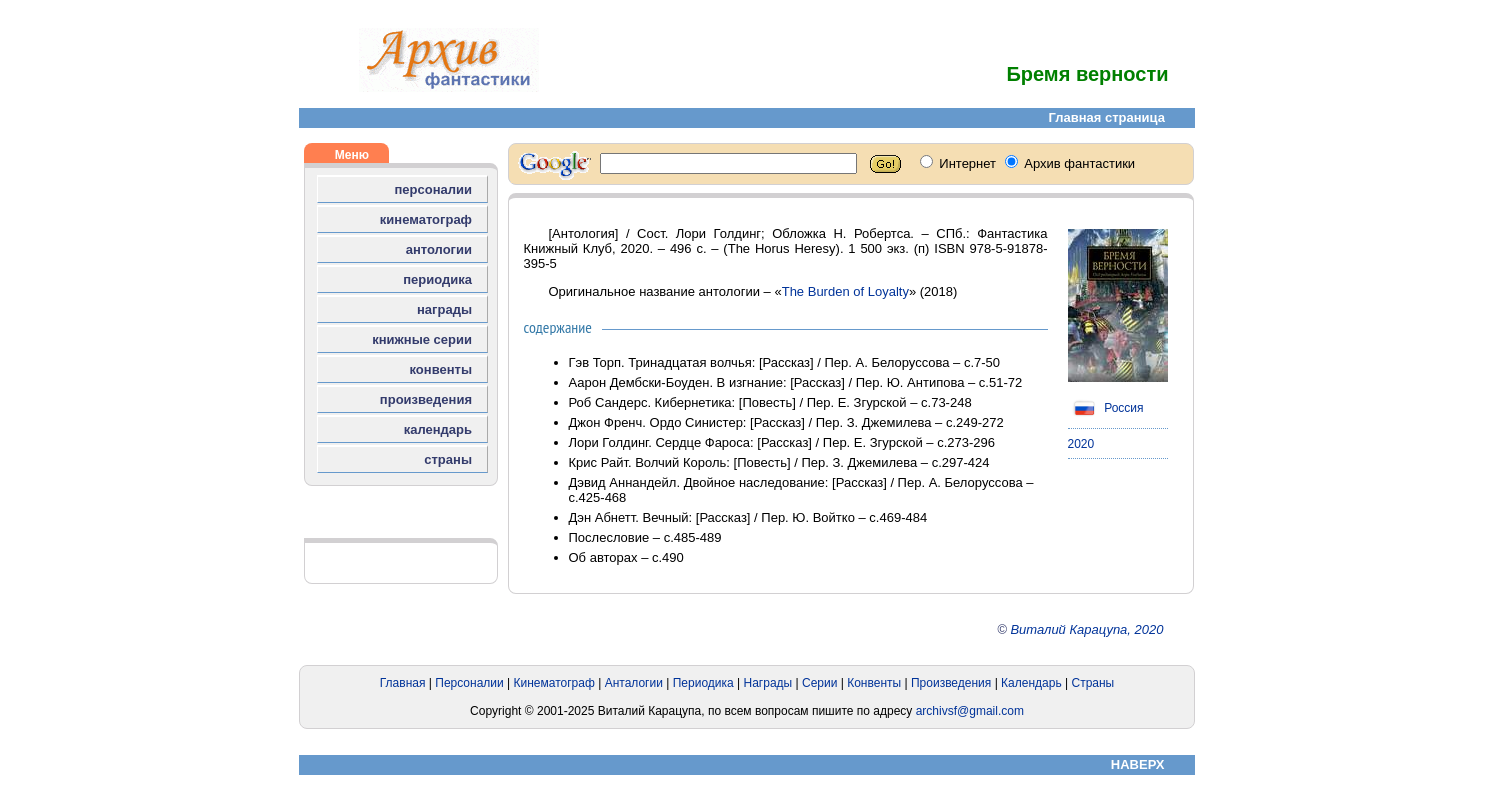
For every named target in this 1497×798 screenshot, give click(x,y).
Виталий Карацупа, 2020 (1086, 629)
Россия (1106, 408)
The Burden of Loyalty (845, 291)
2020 (1081, 444)
